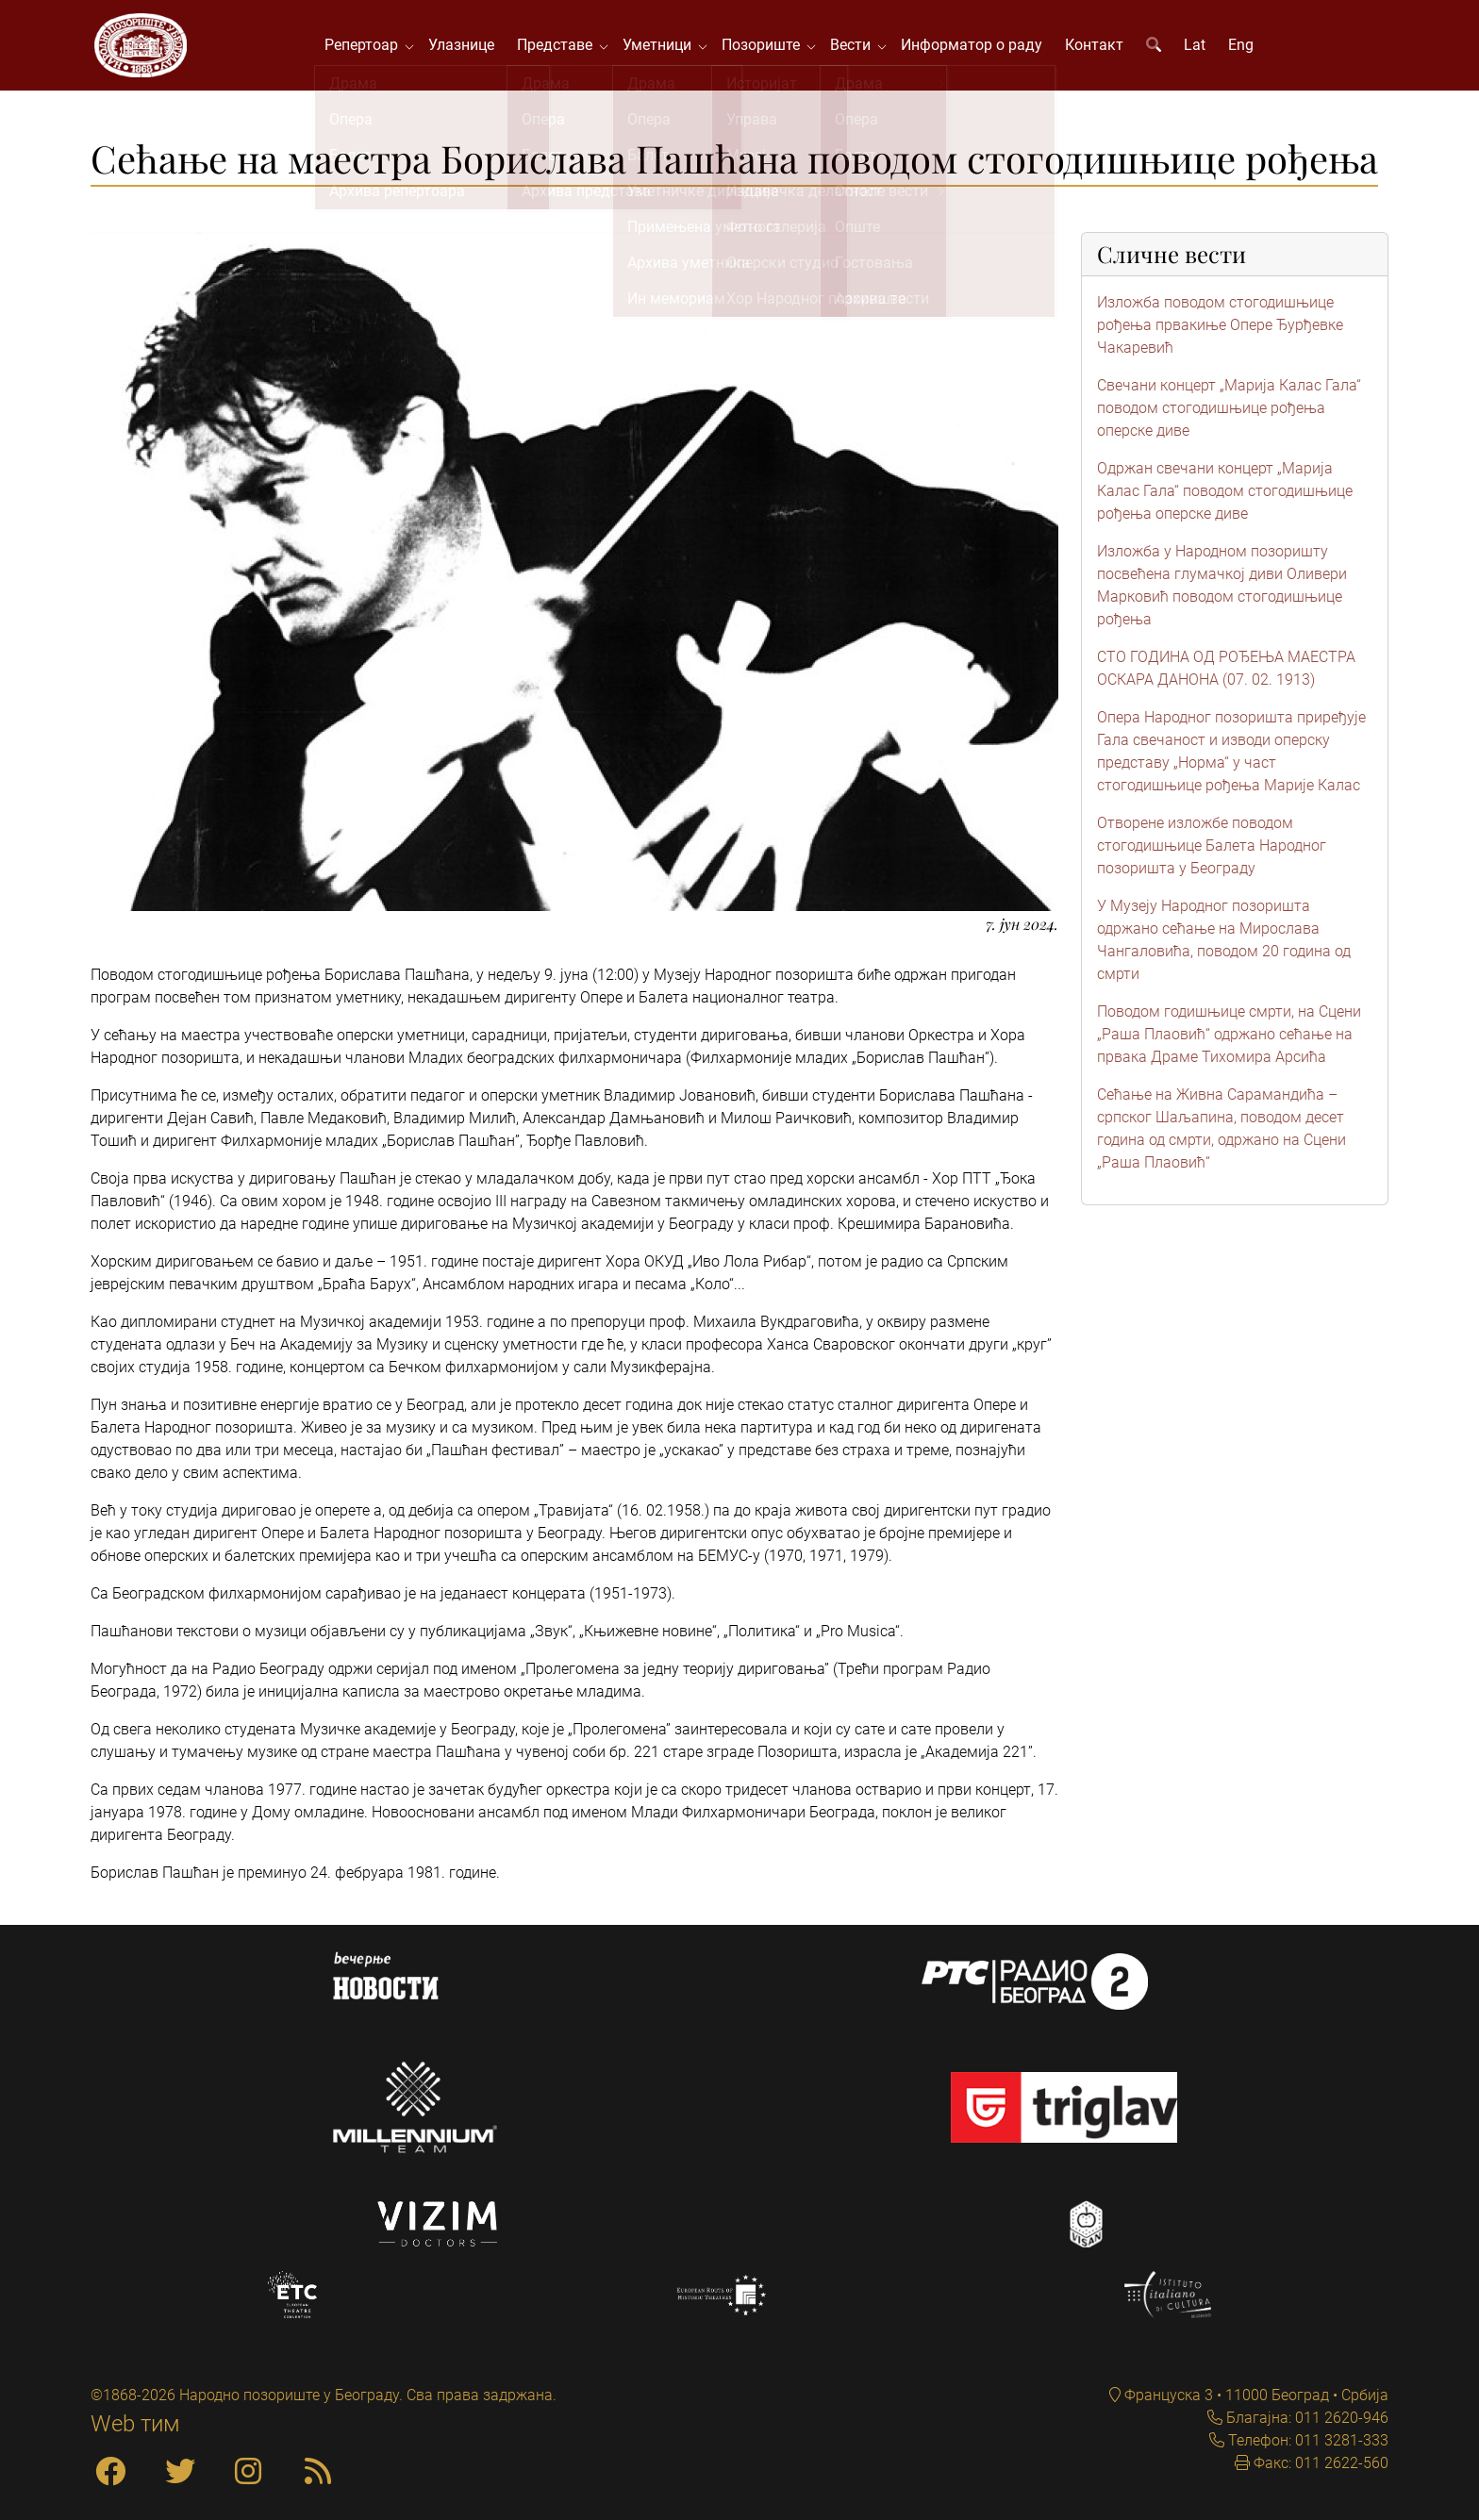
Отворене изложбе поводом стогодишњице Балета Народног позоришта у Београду (1211, 849)
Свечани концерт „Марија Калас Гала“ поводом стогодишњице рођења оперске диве (1229, 411)
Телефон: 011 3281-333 (1306, 2440)
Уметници (663, 47)
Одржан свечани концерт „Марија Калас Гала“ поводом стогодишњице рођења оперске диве (1225, 494)
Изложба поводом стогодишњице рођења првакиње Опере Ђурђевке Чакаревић (1220, 328)
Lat (1197, 47)
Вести (857, 47)
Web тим (135, 2424)
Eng (1243, 47)
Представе (561, 47)
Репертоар (367, 47)
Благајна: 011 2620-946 (1305, 2418)
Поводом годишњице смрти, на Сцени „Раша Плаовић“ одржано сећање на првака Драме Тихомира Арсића (1229, 1037)
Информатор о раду (974, 47)
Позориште (767, 47)
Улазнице (464, 47)
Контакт (1097, 47)
